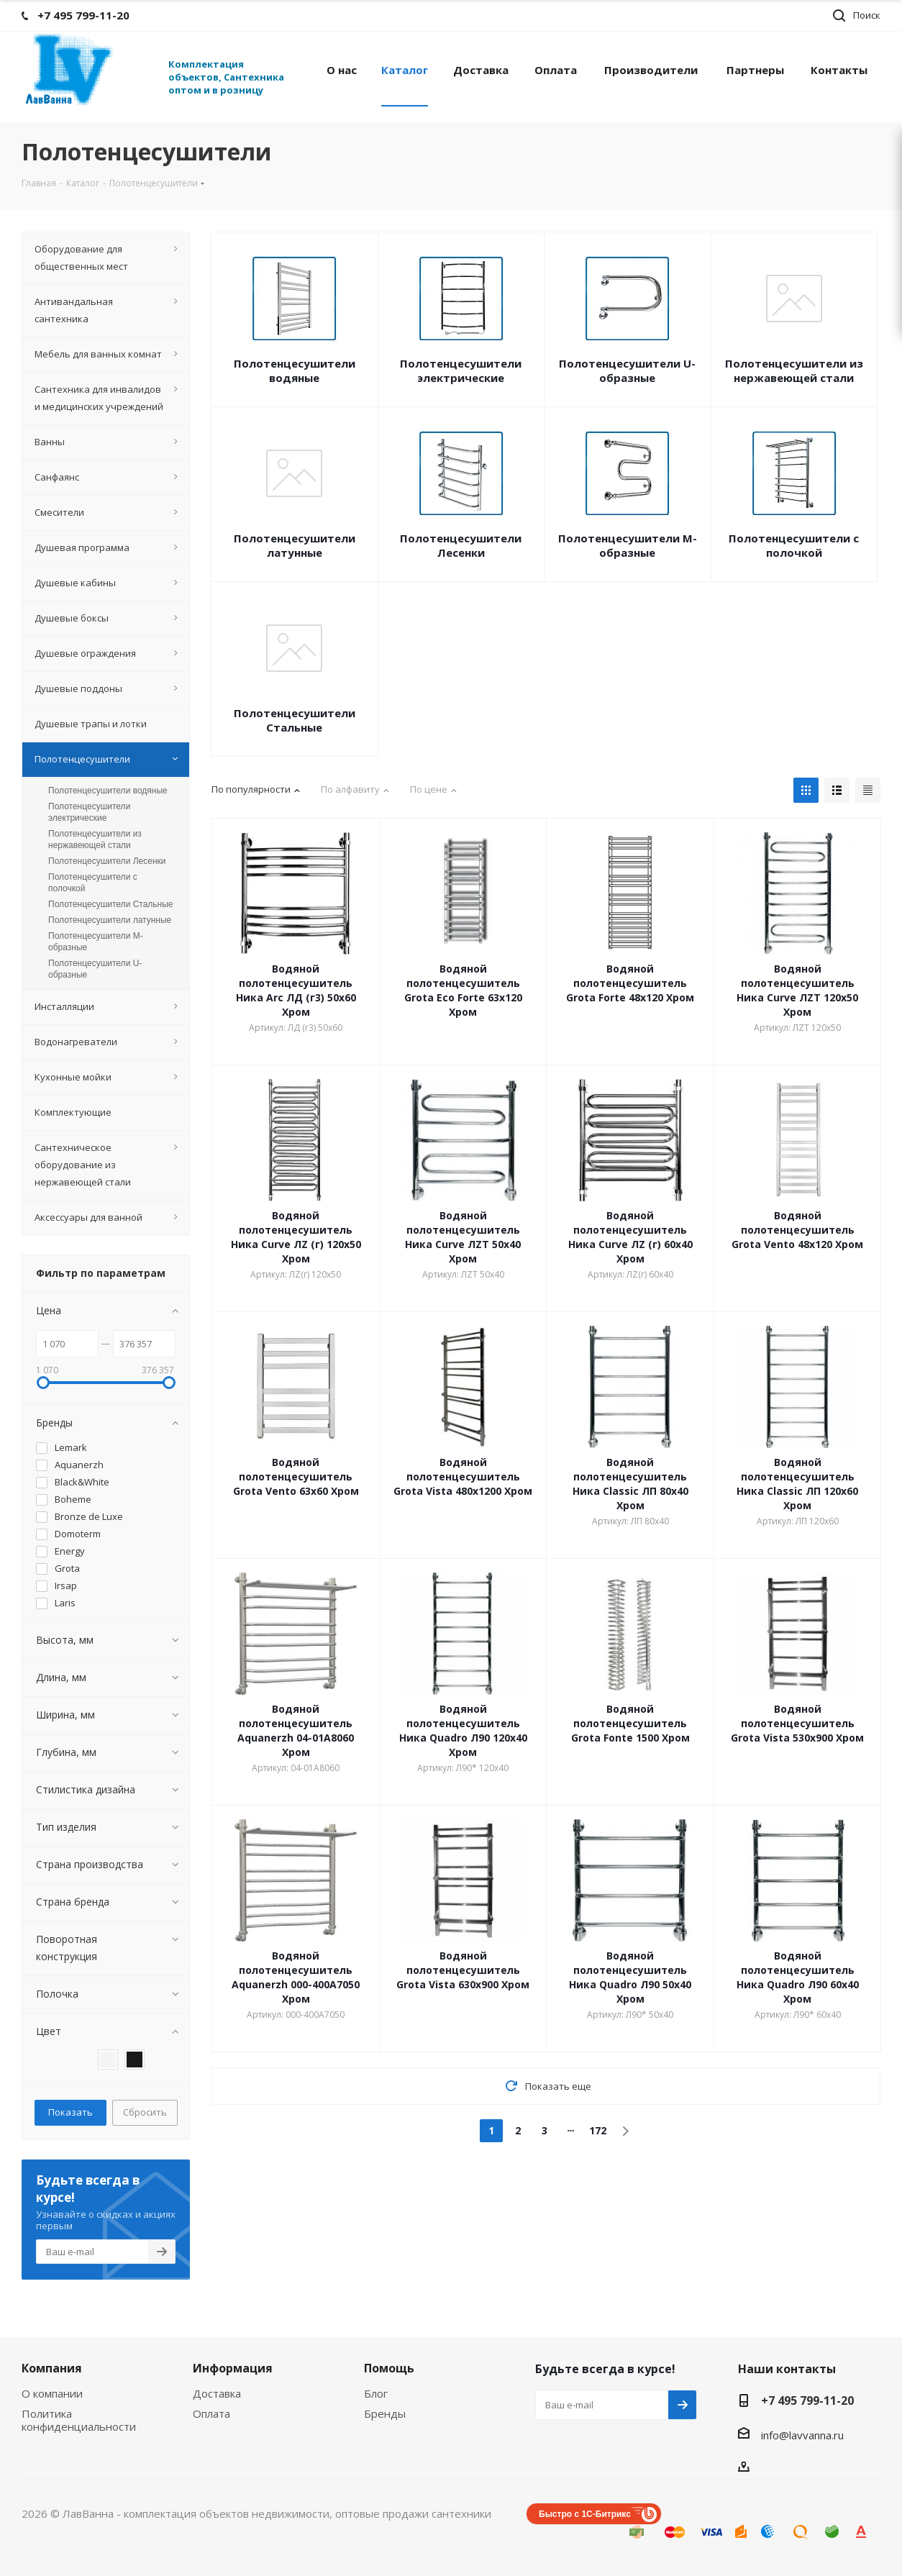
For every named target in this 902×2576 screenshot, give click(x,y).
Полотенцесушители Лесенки (460, 545)
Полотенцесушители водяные (294, 370)
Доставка (217, 2393)
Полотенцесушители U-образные (627, 370)
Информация (233, 2368)
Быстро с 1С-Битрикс (585, 2514)
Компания (52, 2368)
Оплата (211, 2413)
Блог (376, 2393)
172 (597, 2130)
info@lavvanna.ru (802, 2435)
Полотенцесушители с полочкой (794, 545)
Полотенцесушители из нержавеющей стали (794, 370)
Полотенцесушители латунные (294, 545)
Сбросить (145, 2112)
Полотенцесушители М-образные (627, 545)
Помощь (389, 2368)
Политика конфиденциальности (79, 2420)
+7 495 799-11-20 (807, 2400)
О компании (52, 2393)
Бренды (385, 2413)
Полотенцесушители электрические (460, 370)
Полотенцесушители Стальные (294, 720)
